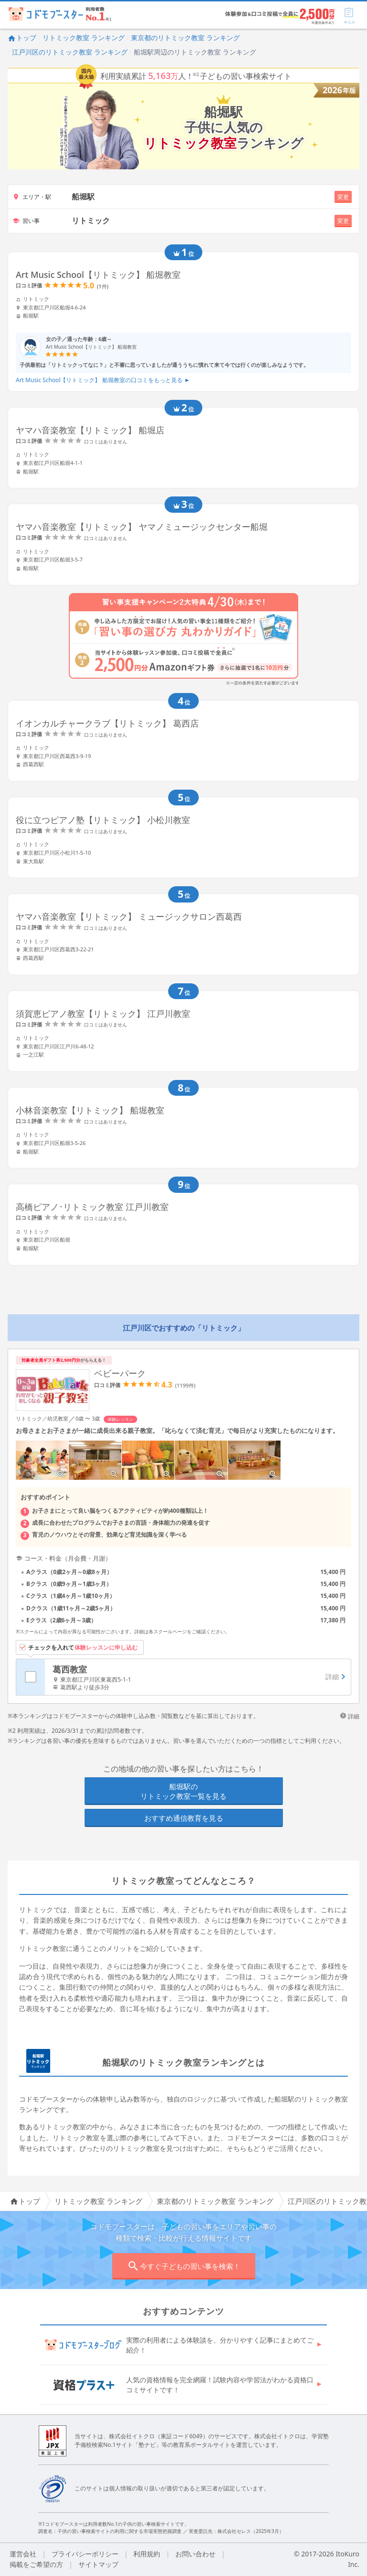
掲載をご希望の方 (36, 2564)
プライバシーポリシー (85, 2553)
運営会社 (23, 2553)
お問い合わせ (195, 2553)
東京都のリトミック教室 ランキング (185, 37)
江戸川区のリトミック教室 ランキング (70, 51)
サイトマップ (98, 2564)
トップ (22, 37)
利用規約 (146, 2553)
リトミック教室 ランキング (84, 37)
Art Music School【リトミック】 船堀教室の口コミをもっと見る (102, 380)
